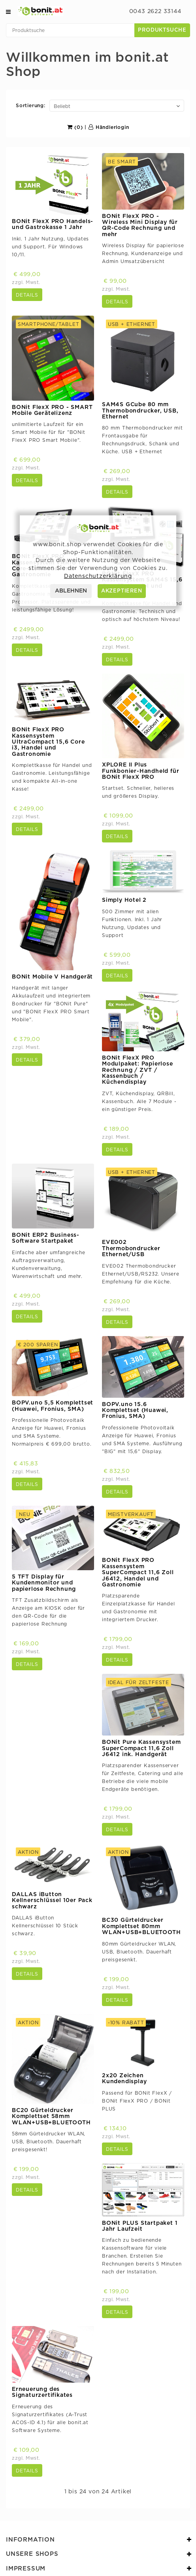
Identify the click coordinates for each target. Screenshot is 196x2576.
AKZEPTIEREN (121, 591)
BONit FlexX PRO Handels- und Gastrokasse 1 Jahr (52, 224)
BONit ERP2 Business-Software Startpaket (45, 1238)
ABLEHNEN (71, 591)
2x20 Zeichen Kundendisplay (124, 2078)
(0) (75, 127)
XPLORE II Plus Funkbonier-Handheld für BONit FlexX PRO (140, 771)
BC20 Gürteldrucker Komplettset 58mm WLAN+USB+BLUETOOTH (51, 2117)
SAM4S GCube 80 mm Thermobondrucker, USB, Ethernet (140, 411)
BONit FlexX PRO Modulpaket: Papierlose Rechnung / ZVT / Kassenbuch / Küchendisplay (137, 1070)
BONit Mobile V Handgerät (52, 977)
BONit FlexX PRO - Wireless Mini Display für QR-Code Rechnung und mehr (140, 225)
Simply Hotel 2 (124, 900)
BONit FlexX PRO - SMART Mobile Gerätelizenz (52, 410)
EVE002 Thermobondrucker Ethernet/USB (131, 1248)
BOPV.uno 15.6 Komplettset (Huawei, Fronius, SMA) (135, 1411)
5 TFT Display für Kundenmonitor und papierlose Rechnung (44, 1583)
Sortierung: (30, 105)
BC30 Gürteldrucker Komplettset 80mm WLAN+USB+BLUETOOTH (141, 1926)
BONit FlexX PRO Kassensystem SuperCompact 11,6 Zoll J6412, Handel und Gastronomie (138, 1573)
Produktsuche (162, 30)
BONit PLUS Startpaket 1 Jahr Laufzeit (139, 2226)
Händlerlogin (109, 127)
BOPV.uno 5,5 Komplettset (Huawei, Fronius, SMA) (52, 1406)
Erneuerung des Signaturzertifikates (42, 2392)
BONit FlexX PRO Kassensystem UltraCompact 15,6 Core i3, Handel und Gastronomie (48, 742)
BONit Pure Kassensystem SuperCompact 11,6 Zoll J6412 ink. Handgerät (141, 1748)
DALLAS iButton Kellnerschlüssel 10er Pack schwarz (52, 1901)
